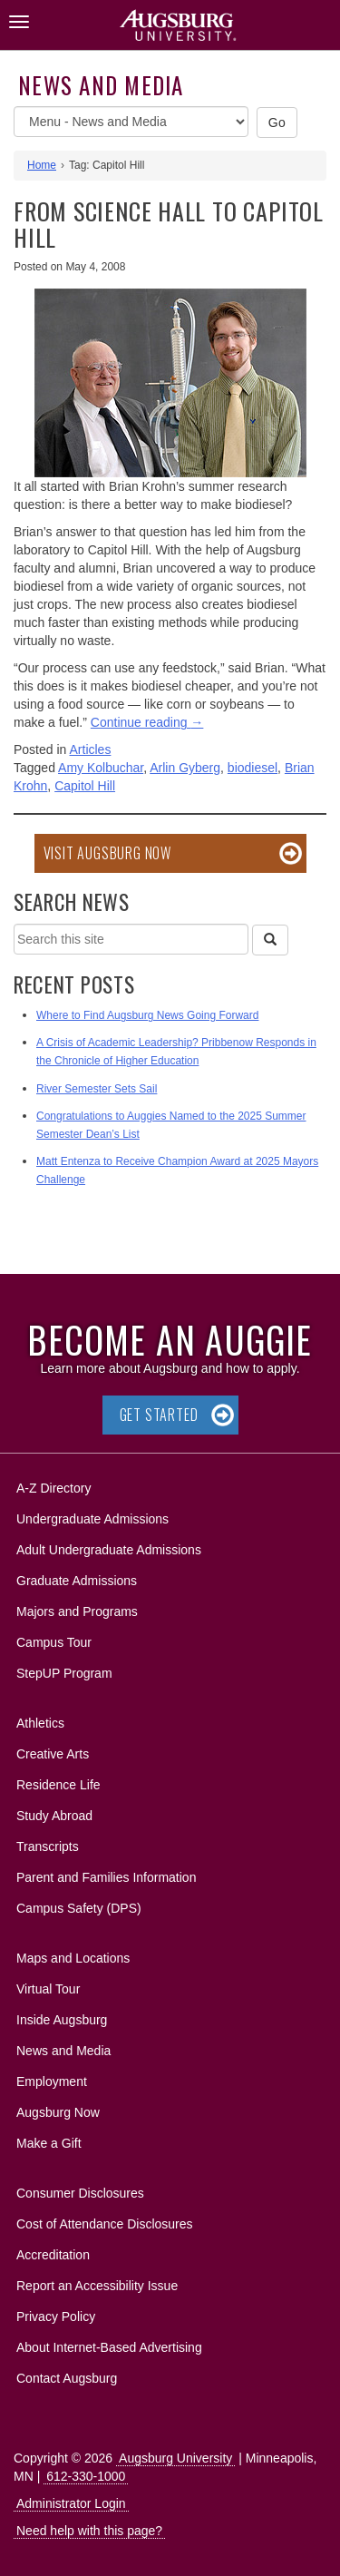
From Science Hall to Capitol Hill (169, 224)
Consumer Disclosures (80, 2193)
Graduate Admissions (76, 1580)
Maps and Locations (73, 1958)
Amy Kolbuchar (100, 767)
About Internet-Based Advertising (109, 2347)
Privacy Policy (55, 2316)
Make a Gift (49, 2143)
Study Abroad (54, 1815)
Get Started (159, 1414)
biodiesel (252, 767)
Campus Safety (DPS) (78, 1908)
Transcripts (47, 1846)
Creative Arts (52, 1754)
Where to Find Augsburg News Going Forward (147, 1015)
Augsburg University (175, 2458)
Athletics (40, 1723)
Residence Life (58, 1785)
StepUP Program (64, 1673)
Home (41, 165)
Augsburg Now (58, 2112)
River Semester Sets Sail (96, 1088)
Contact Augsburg (66, 2378)
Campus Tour (54, 1642)
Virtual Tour (48, 1989)
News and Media (101, 85)
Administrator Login (71, 2503)
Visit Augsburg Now (107, 853)
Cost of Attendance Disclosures (104, 2224)
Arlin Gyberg (185, 767)
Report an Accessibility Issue (97, 2285)
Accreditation (53, 2255)
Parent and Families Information (106, 1877)
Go (277, 122)
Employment (51, 2081)
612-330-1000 (85, 2476)
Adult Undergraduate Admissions (108, 1550)
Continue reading (147, 722)
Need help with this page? (89, 2530)
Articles (91, 749)
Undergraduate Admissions (92, 1519)
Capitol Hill (84, 786)
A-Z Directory (53, 1488)
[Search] (270, 940)
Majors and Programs (76, 1608)
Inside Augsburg (61, 2020)
